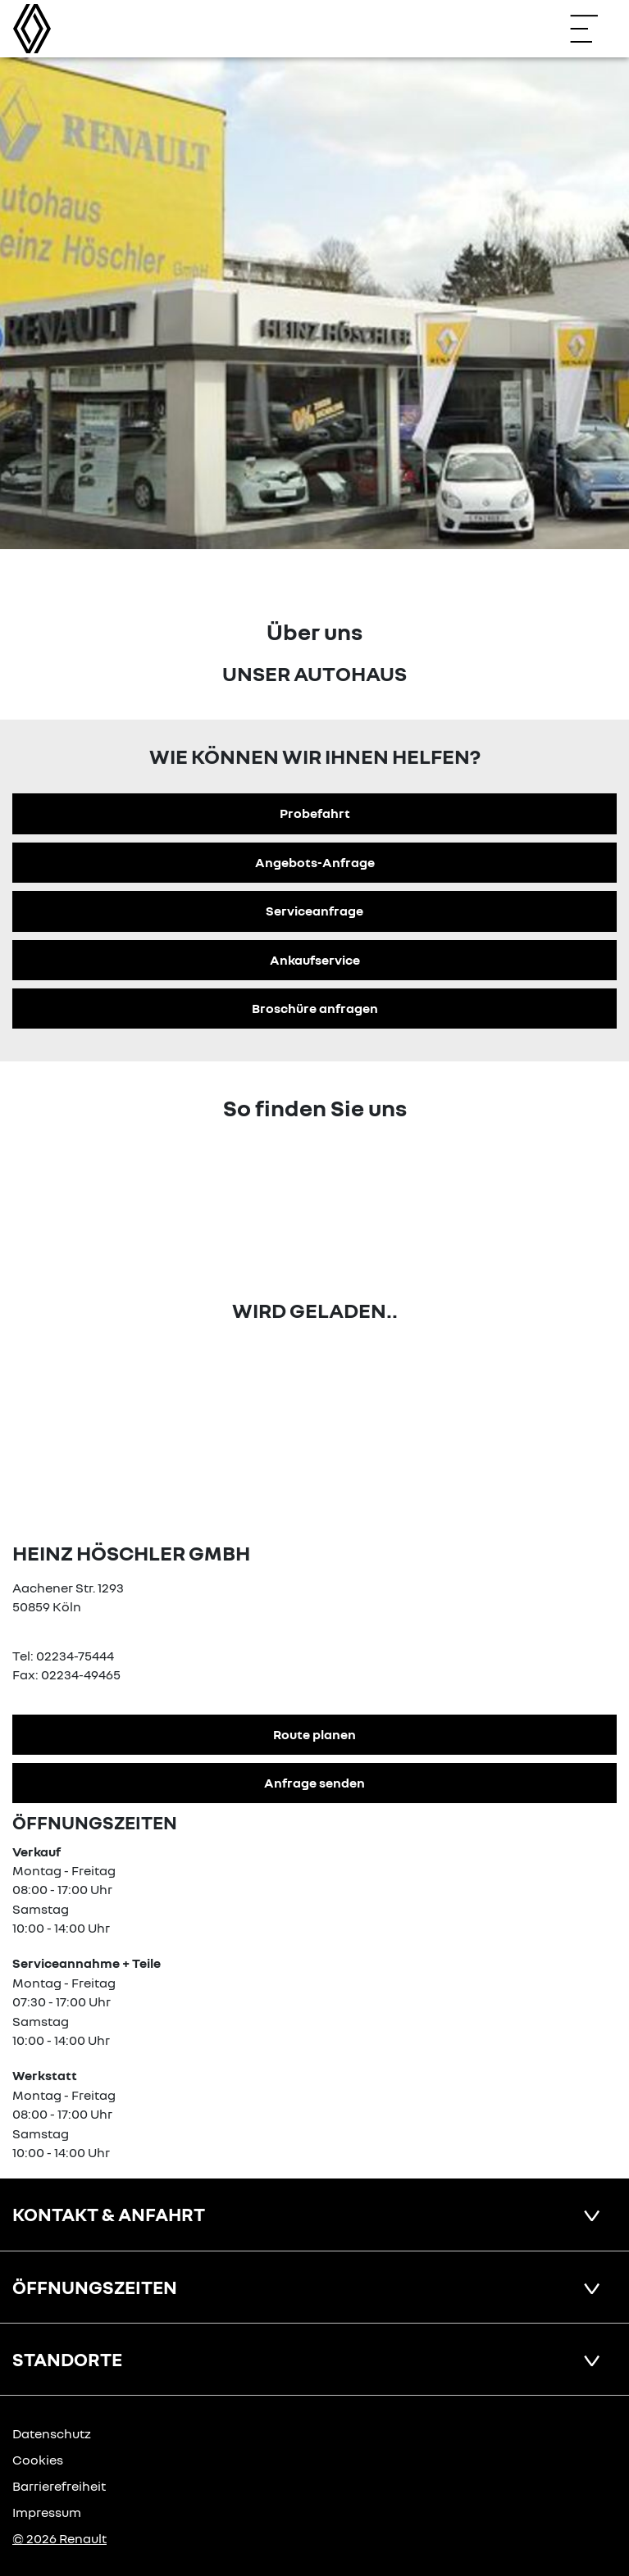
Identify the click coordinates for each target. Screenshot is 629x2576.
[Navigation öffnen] (592, 28)
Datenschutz (51, 2433)
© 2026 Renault (59, 2538)
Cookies (37, 2459)
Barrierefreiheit (59, 2486)
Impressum (46, 2512)
